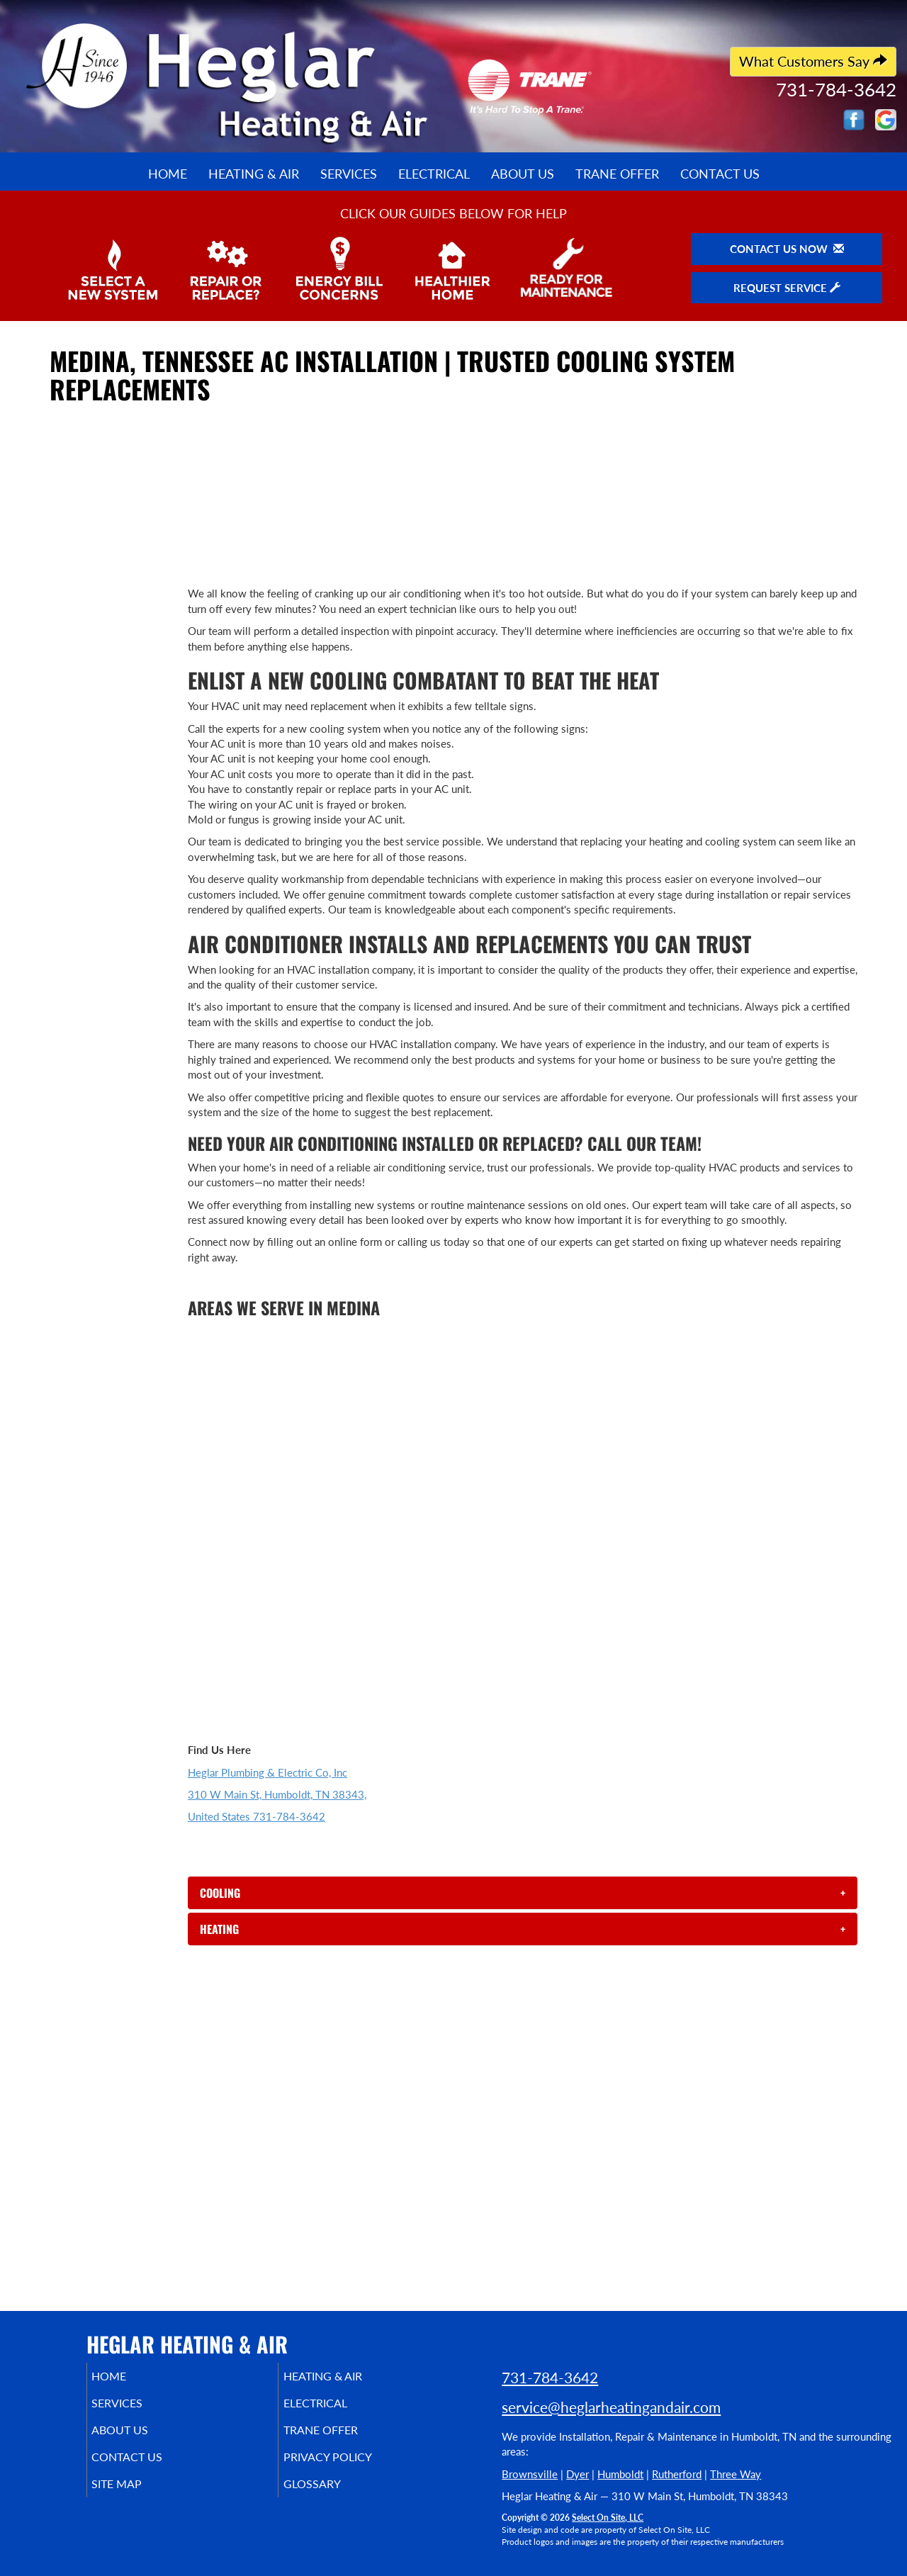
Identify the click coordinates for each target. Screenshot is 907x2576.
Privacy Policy (349, 2467)
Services (348, 173)
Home (167, 173)
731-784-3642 (550, 2377)
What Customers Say (813, 61)
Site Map (137, 2496)
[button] (522, 1893)
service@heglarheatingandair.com (611, 2407)
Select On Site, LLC (607, 2517)
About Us (522, 173)
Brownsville (530, 2474)
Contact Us (720, 173)
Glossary (331, 2496)
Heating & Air (253, 173)
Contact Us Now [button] (787, 248)
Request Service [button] (786, 287)
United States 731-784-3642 (256, 1816)
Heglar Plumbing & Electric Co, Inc (267, 1772)
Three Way (735, 2474)
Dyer (577, 2474)
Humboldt (620, 2474)
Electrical (434, 173)
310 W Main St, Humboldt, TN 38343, (277, 1794)
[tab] (522, 1893)
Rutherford (677, 2474)
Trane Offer (617, 173)
